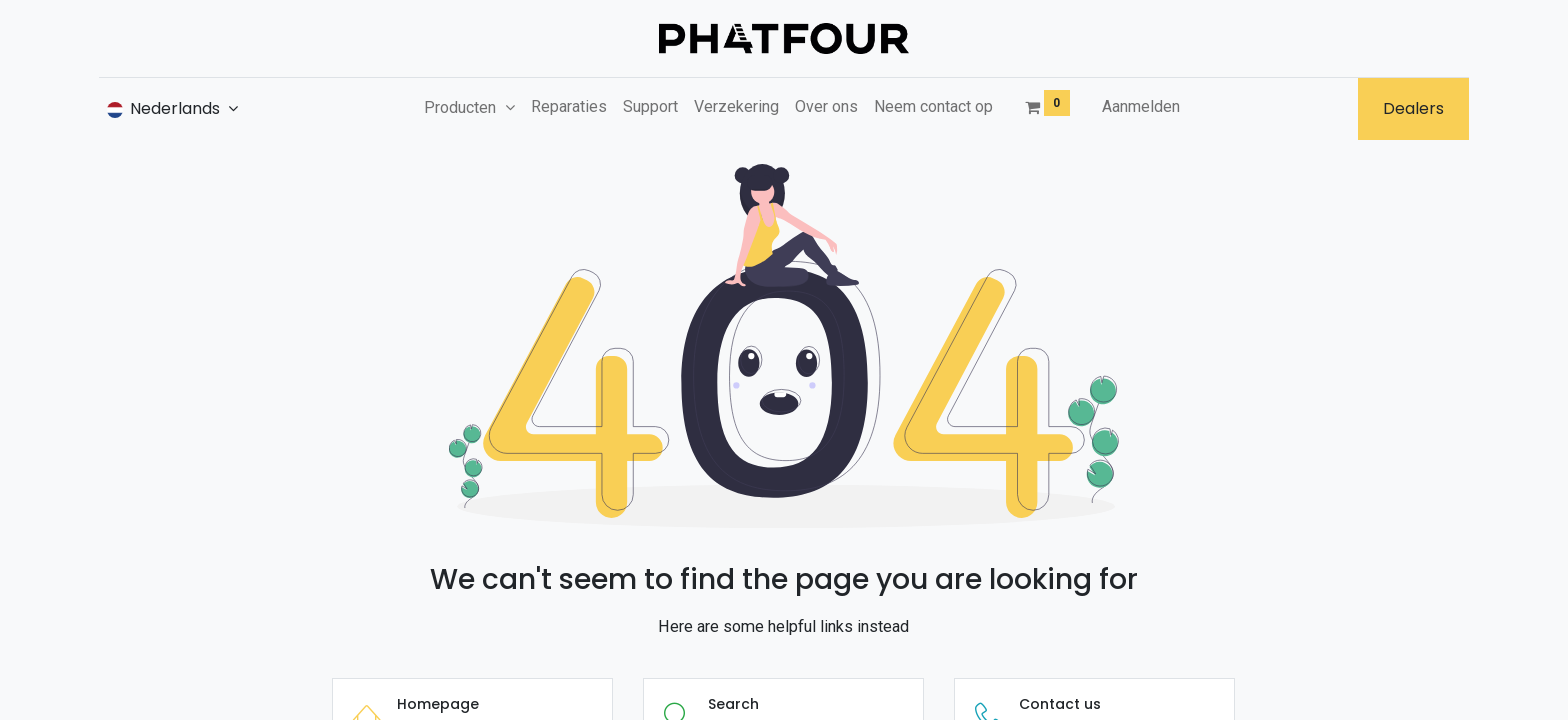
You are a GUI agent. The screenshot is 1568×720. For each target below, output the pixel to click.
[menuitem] (569, 107)
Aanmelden (1141, 106)
